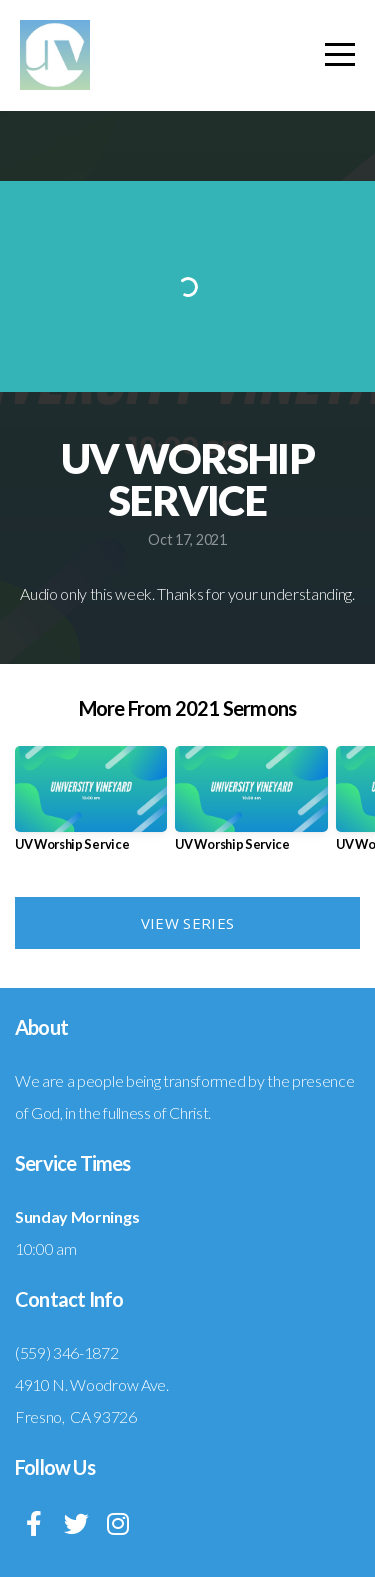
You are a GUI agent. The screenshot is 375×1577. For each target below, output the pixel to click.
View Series (187, 923)
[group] (91, 806)
